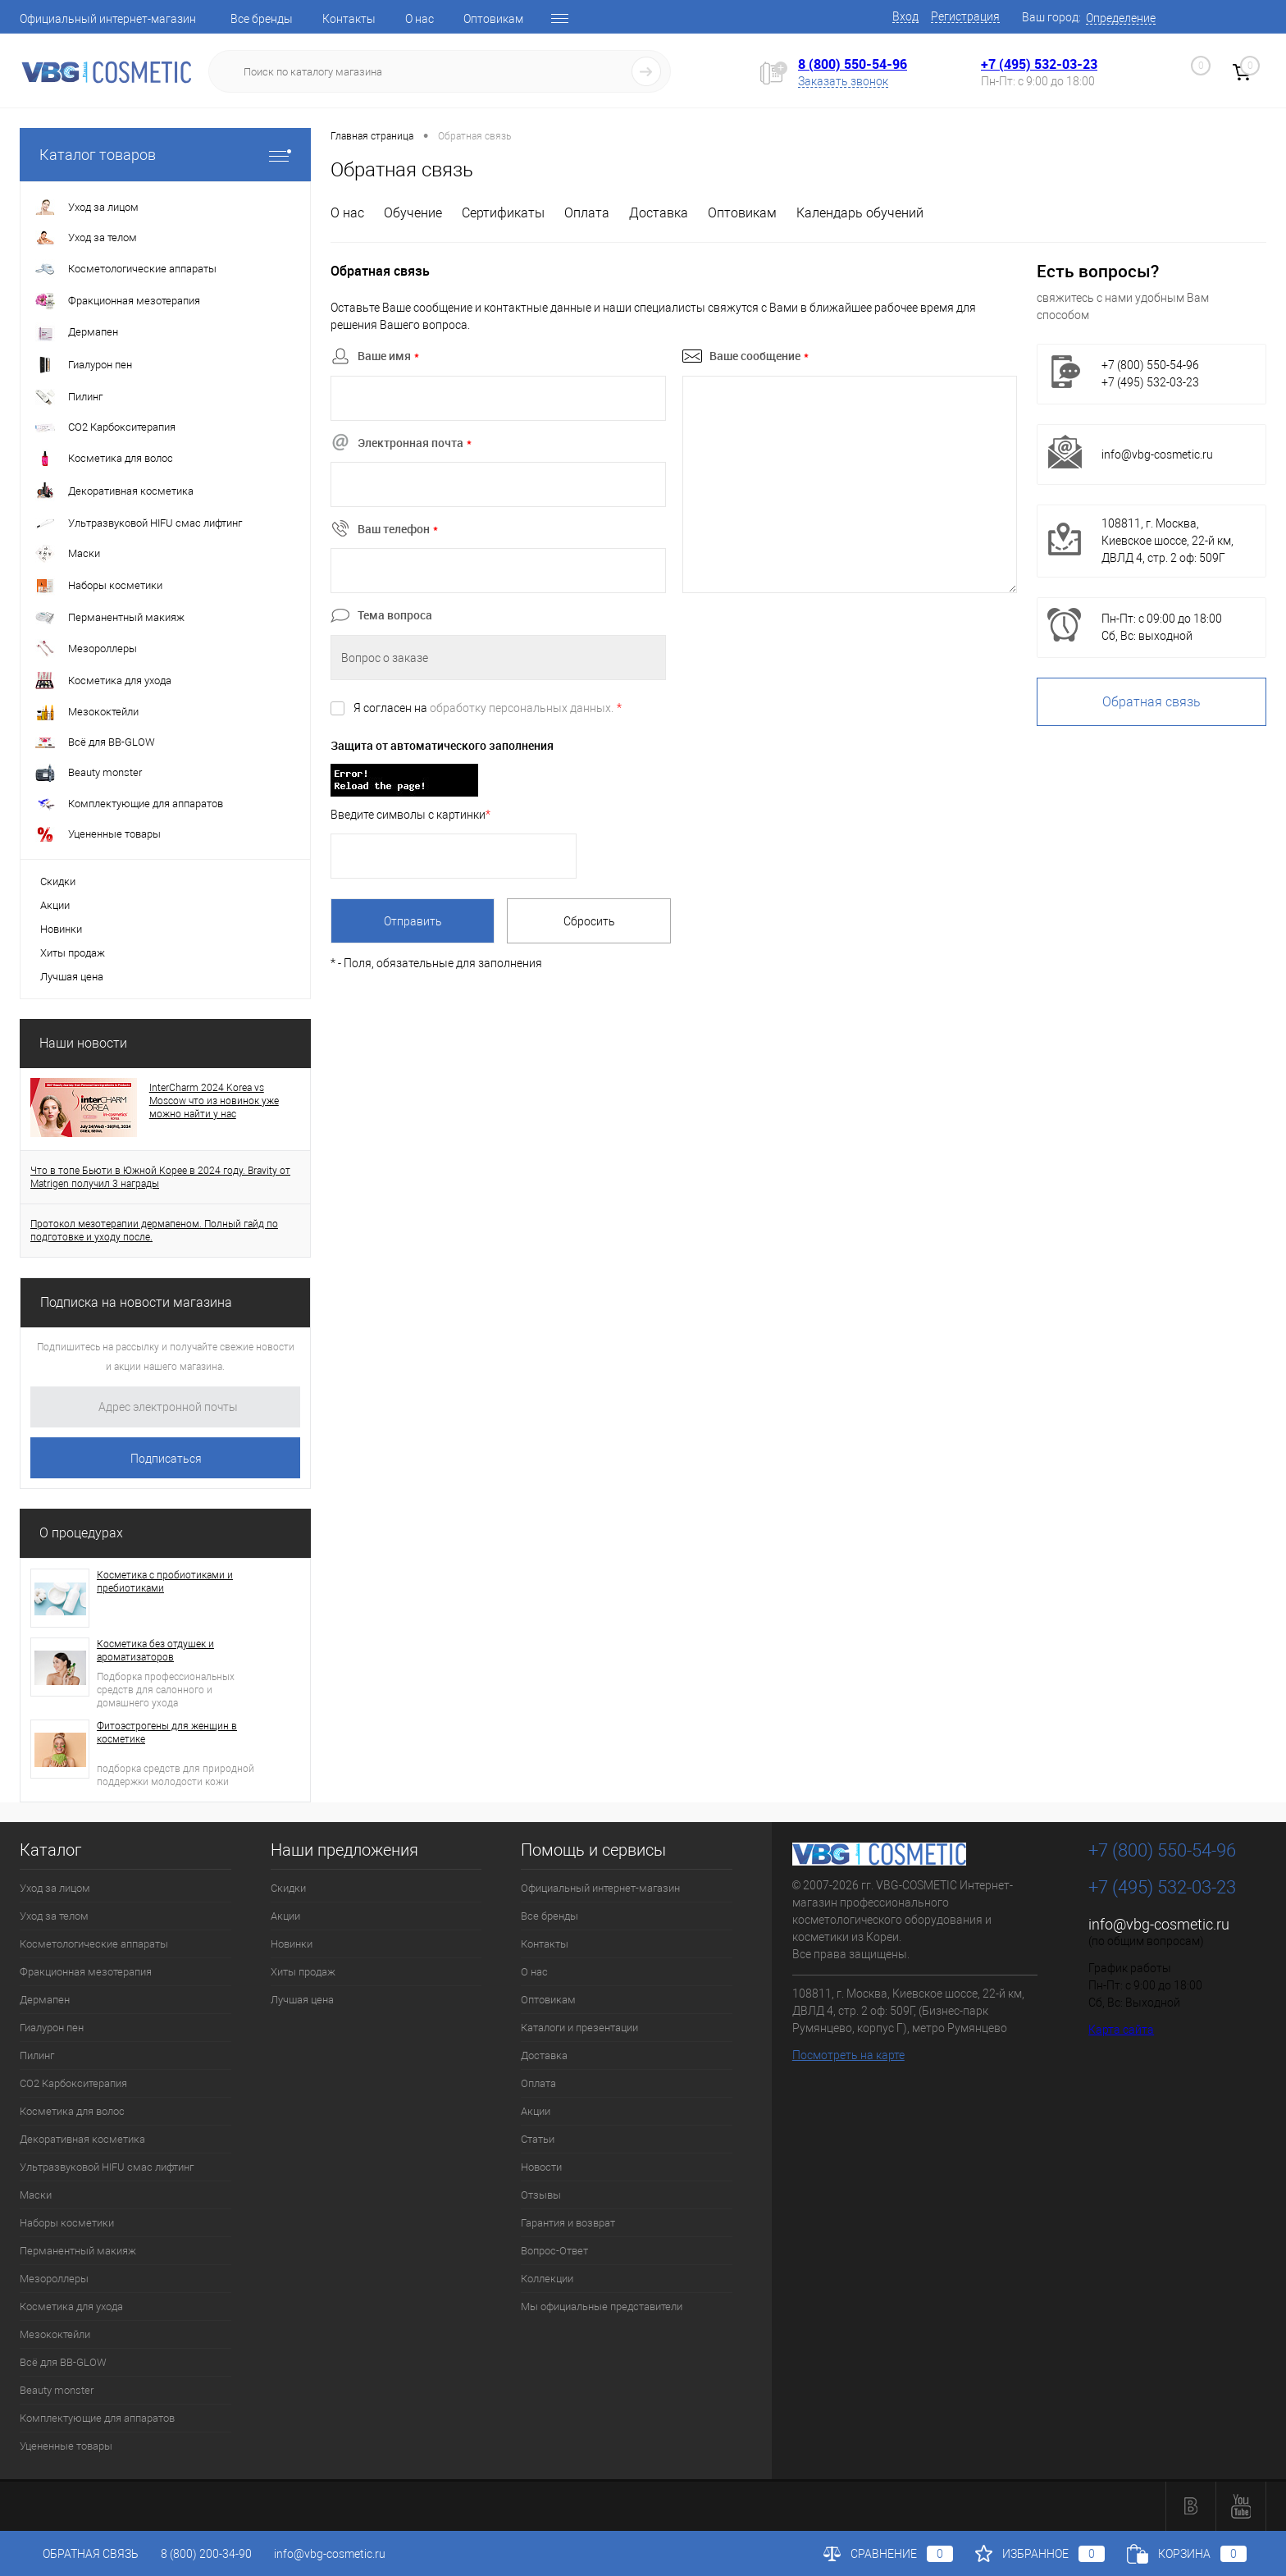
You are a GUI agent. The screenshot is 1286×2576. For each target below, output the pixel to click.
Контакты (349, 18)
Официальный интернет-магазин (108, 18)
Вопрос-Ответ (554, 2251)
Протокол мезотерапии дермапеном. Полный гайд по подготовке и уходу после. (154, 1230)
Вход (905, 16)
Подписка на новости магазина (136, 1302)
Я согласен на (487, 708)
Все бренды (261, 18)
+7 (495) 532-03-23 (1039, 64)
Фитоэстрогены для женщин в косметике (167, 1732)
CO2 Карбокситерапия (73, 2083)
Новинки (61, 929)
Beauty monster (56, 2390)
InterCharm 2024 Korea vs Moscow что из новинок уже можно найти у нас (214, 1101)
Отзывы (541, 2195)
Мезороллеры (54, 2278)
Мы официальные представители (601, 2306)
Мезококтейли (55, 2334)
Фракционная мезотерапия (86, 1972)
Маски (36, 2195)
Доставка (658, 213)
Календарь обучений (859, 213)
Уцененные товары (66, 2446)
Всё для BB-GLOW (63, 2362)
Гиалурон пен (52, 2027)
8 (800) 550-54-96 (852, 64)
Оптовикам (493, 18)
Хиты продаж (72, 953)
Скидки (57, 881)
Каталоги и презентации (579, 2027)
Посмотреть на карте (848, 2055)
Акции (55, 905)
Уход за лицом (55, 1888)
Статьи (537, 2139)
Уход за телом (54, 1916)
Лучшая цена (71, 977)
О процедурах (81, 1533)
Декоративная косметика (82, 2139)
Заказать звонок (843, 81)
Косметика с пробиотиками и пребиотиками (165, 1581)
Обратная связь (1151, 702)
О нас (419, 18)
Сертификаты (503, 213)
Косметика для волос (72, 2111)
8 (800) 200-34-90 (206, 2553)
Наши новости (83, 1043)
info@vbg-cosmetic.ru (1157, 454)
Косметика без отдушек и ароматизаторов (155, 1650)
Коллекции (547, 2278)
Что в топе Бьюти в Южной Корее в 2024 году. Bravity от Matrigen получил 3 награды (160, 1177)
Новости (541, 2167)
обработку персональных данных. (521, 708)
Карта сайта (1121, 2029)
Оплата (586, 213)
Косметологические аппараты (94, 1944)
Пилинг (37, 2055)
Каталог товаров (165, 154)
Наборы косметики (67, 2223)
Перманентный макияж (78, 2251)
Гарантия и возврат (568, 2223)
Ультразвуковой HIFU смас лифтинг (107, 2167)
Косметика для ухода (71, 2306)
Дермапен (45, 2000)
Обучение (413, 213)
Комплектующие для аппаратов (97, 2418)
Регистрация (965, 16)
